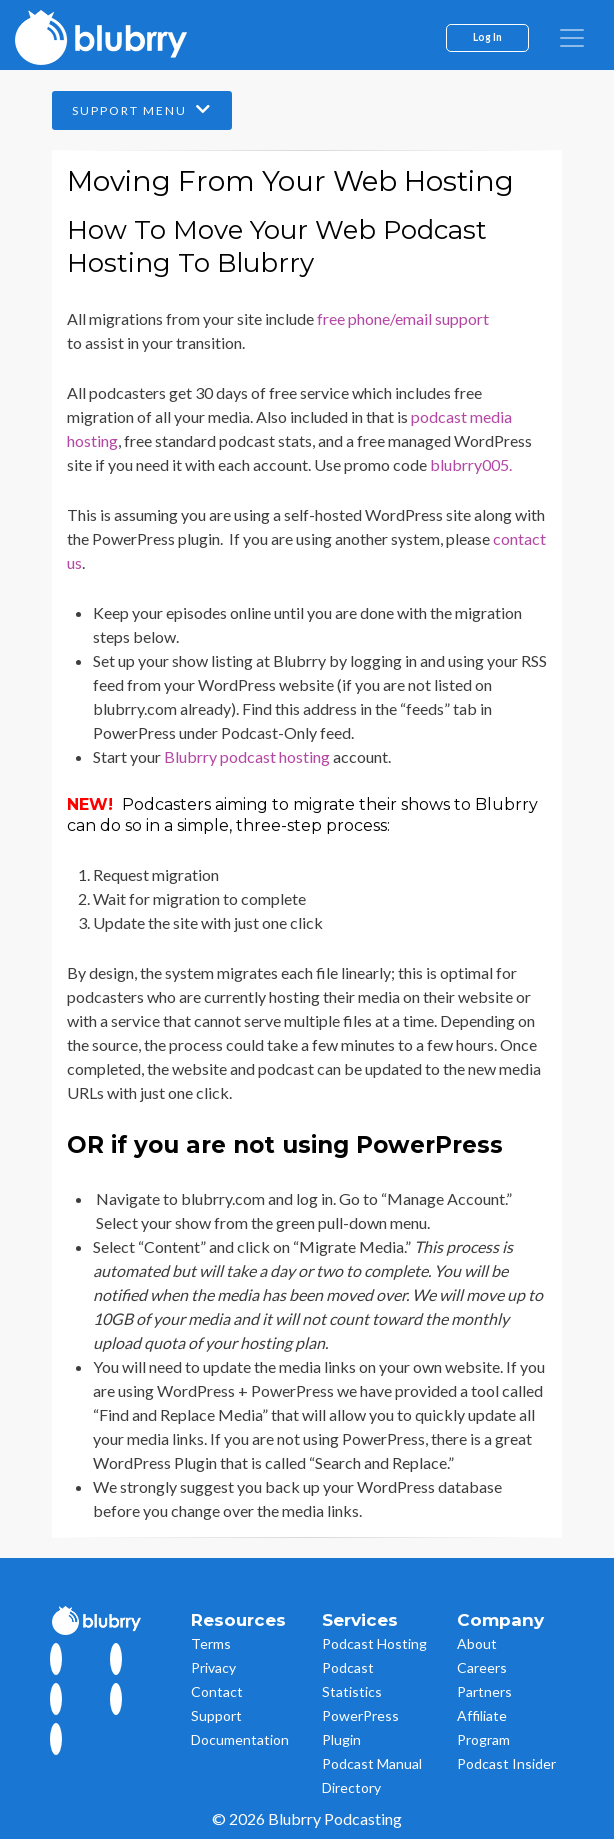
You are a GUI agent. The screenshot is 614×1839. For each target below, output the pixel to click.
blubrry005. (471, 464)
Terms (211, 1643)
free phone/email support (403, 318)
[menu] (572, 38)
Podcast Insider (506, 1763)
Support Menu (142, 109)
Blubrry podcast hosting (247, 756)
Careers (482, 1667)
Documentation (240, 1739)
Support (216, 1715)
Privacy (213, 1667)
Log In (487, 37)
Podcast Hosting (374, 1643)
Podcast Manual (372, 1763)
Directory (351, 1787)
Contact (217, 1691)
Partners (484, 1691)
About (477, 1643)
